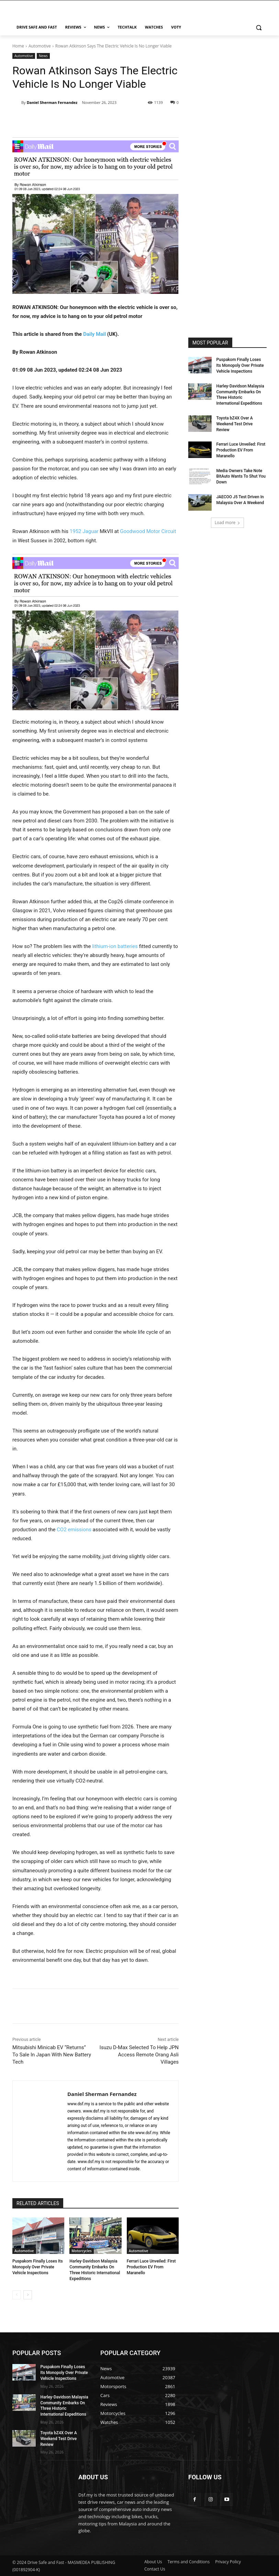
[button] (258, 27)
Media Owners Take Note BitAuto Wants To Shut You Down (241, 476)
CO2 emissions (74, 1529)
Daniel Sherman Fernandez (52, 102)
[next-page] (27, 2294)
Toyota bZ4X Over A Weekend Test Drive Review (234, 424)
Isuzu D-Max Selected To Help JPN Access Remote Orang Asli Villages (139, 2054)
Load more (228, 522)
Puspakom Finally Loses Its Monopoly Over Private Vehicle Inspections (37, 2267)
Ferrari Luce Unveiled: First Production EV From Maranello (151, 2267)
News (43, 56)
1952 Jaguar (84, 531)
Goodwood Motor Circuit (148, 531)
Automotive (40, 46)
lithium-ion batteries (115, 946)
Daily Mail (94, 334)
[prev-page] (16, 2294)
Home (18, 46)
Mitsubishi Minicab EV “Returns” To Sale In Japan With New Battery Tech (51, 2054)
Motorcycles (81, 2250)
